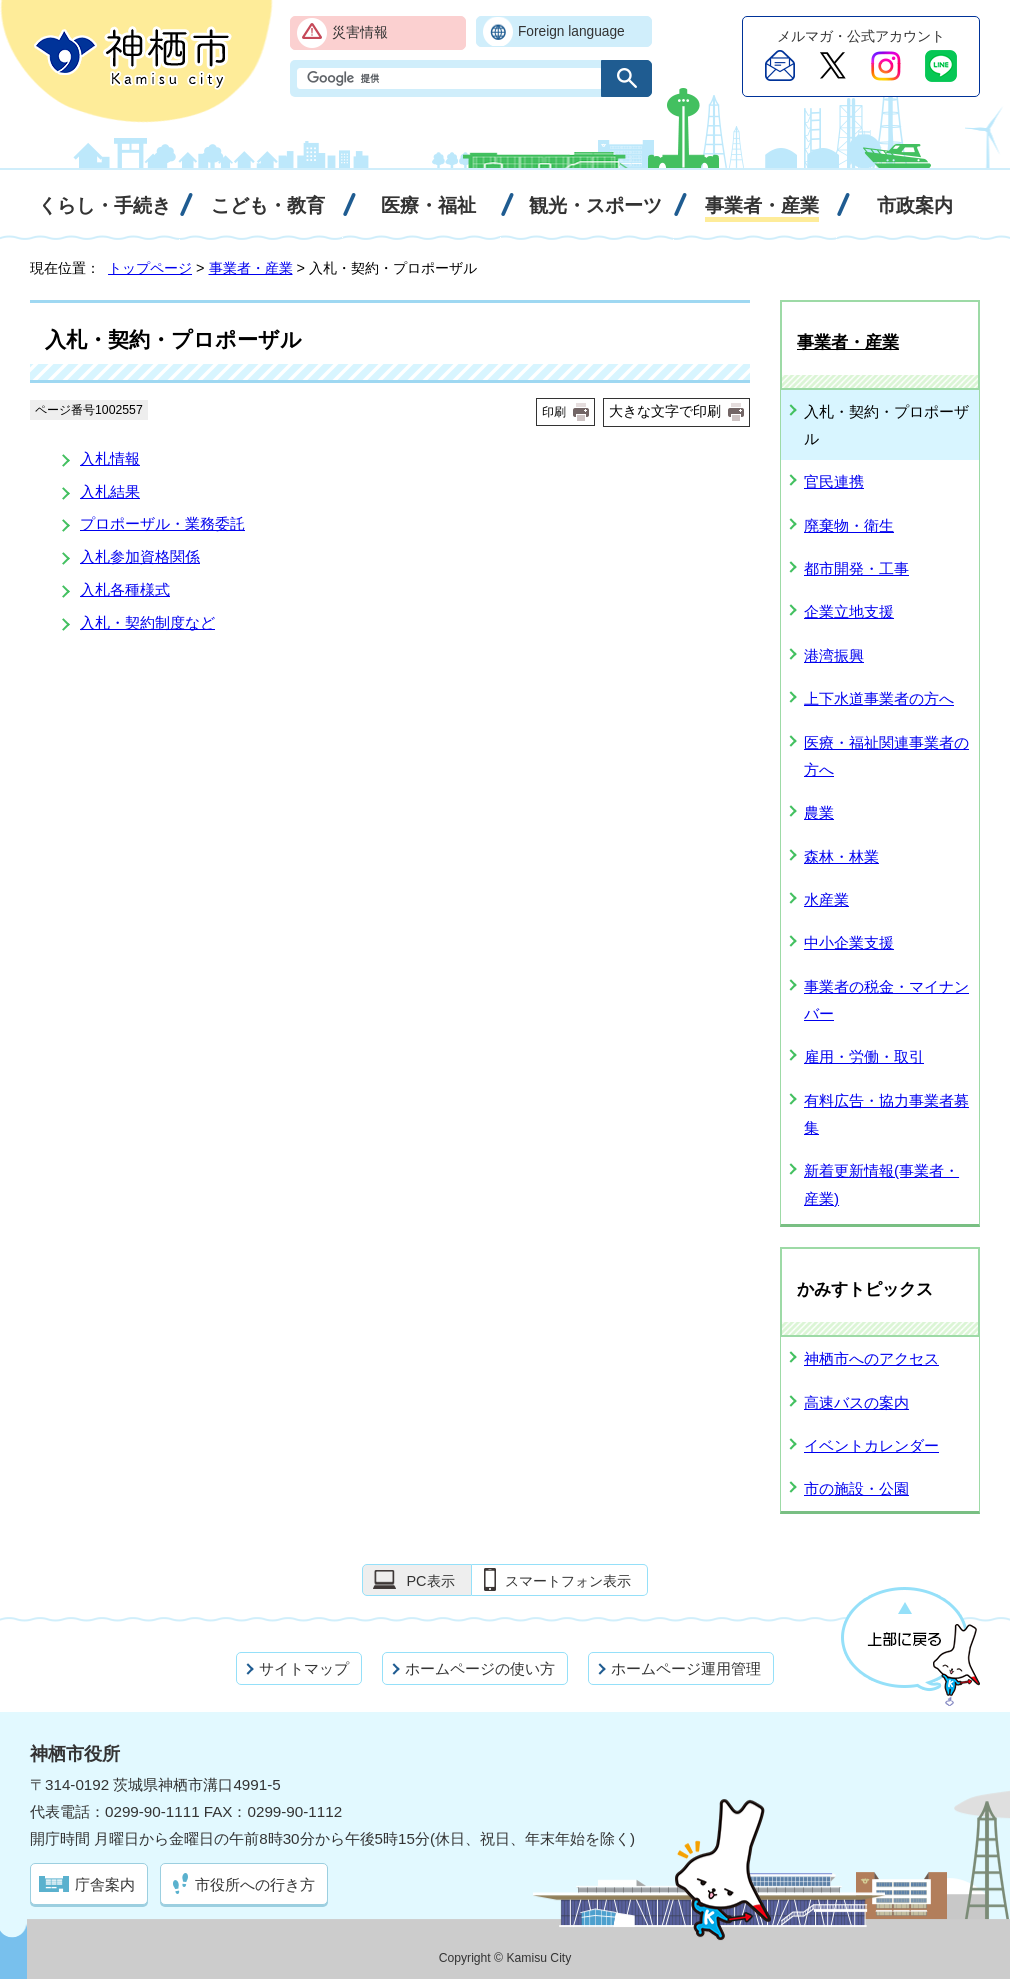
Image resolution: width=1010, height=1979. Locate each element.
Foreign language (571, 31)
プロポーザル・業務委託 (162, 523)
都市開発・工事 (856, 568)
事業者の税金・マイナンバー (886, 1000)
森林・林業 (841, 856)
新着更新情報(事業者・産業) (881, 1184)
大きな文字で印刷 (665, 411)
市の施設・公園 (856, 1488)
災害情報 (360, 32)
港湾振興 (834, 655)
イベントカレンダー (871, 1445)
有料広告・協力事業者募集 (886, 1114)
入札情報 (110, 458)
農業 (819, 812)
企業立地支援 (849, 611)
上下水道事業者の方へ (879, 698)
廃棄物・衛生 (849, 525)
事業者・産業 (251, 268)
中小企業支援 (849, 942)
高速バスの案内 (856, 1402)
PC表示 (430, 1581)
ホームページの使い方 (480, 1668)
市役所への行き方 (255, 1884)
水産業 (826, 899)
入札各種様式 (125, 589)
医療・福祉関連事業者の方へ (886, 756)
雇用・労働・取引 (864, 1056)
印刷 (554, 412)
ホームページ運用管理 (686, 1668)
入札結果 (110, 491)
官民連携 (834, 481)
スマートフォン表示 (568, 1581)
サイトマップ (304, 1668)
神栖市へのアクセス (871, 1358)
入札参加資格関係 (140, 556)
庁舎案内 (105, 1884)
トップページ (150, 268)
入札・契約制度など (147, 622)
